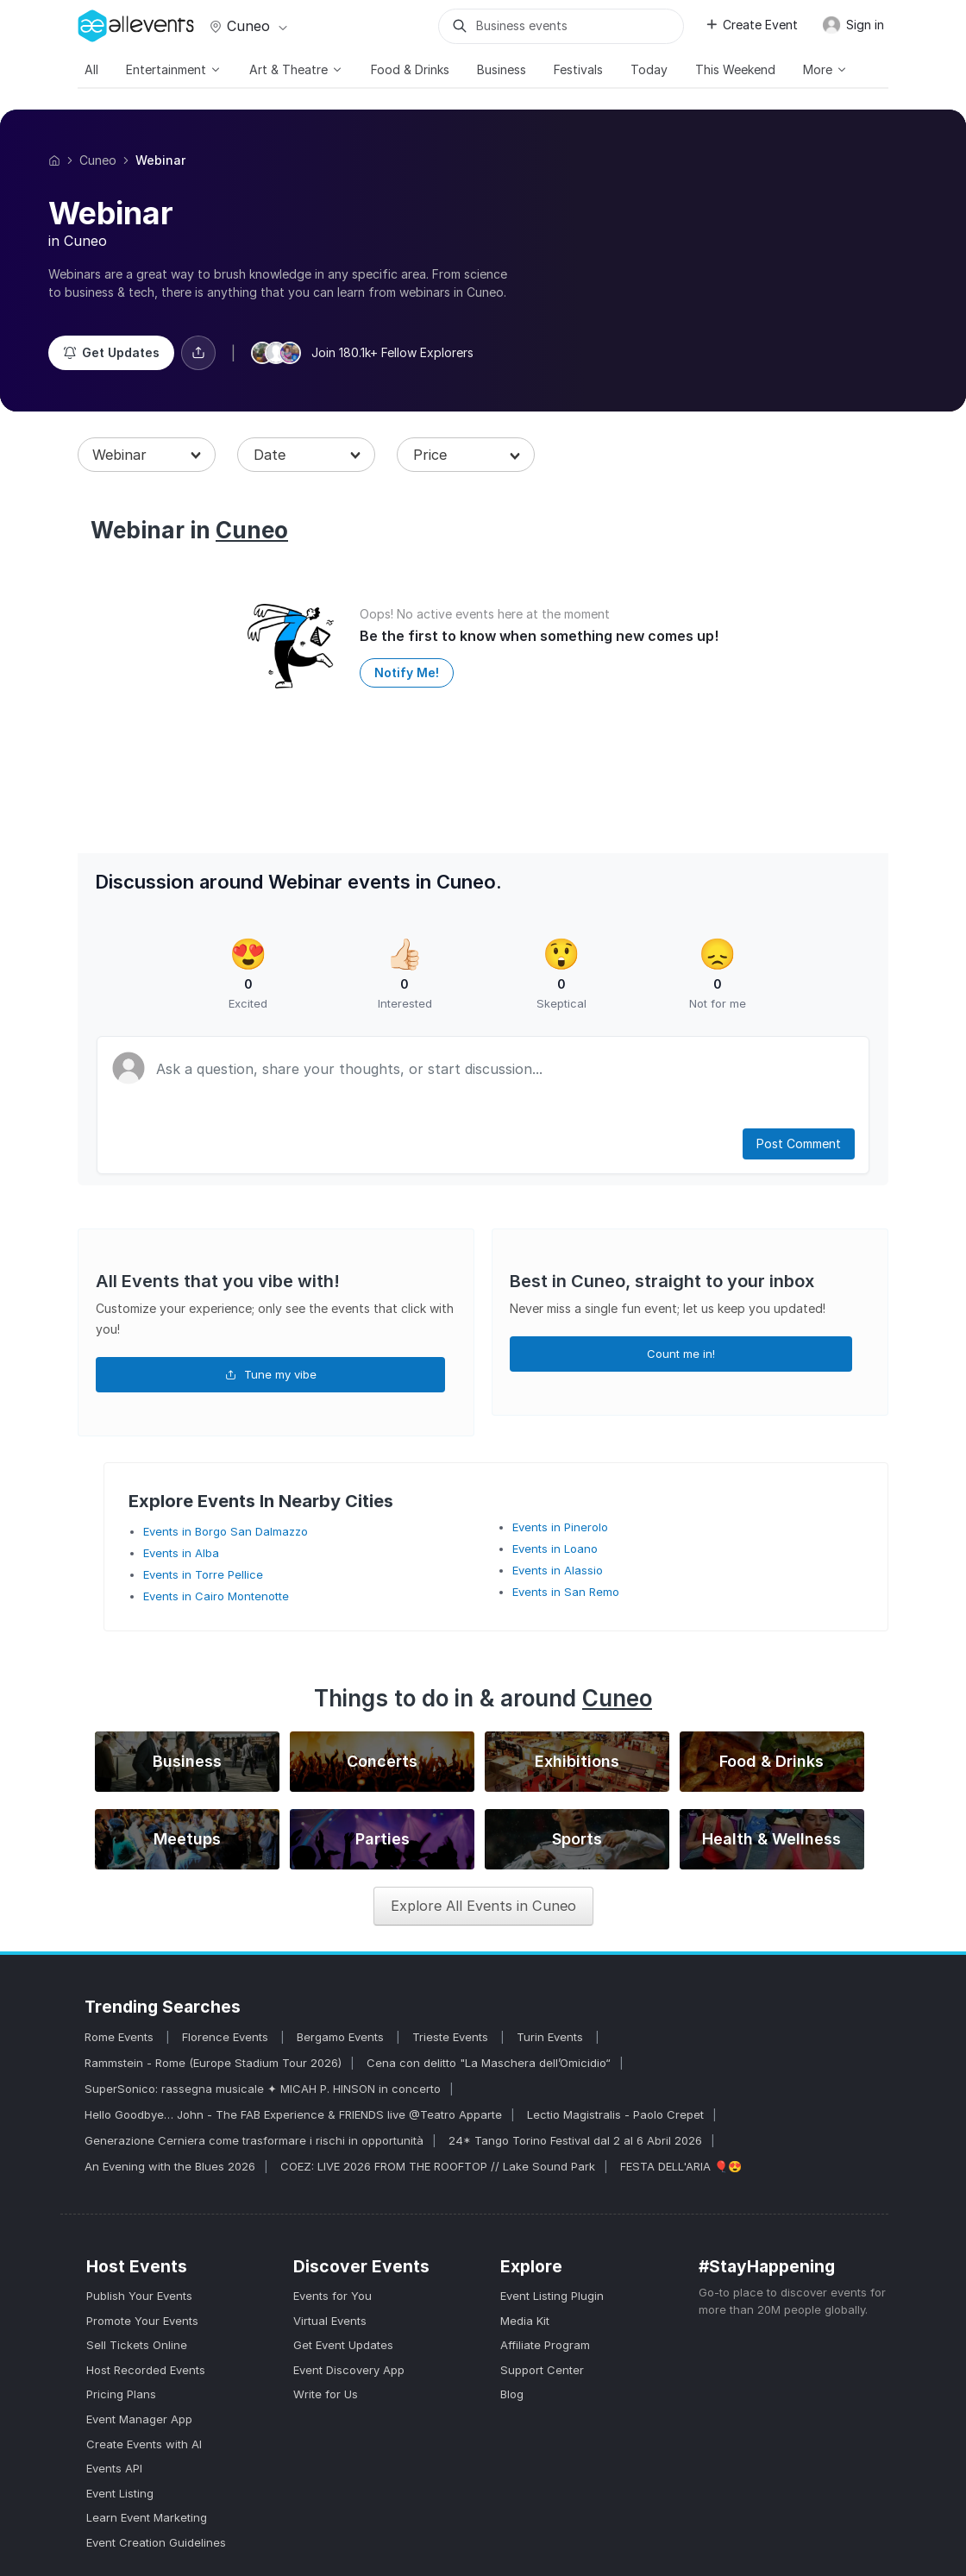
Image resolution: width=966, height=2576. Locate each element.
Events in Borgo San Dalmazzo (225, 1531)
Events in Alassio (557, 1570)
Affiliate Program (545, 2345)
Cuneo (247, 26)
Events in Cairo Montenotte (216, 1596)
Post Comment (798, 1143)
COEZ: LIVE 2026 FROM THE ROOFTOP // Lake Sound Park (437, 2166)
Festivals (578, 69)
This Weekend (735, 69)
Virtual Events (330, 2321)
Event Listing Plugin (552, 2296)
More (825, 69)
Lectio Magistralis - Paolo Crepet (615, 2114)
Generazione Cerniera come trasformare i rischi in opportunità (254, 2140)
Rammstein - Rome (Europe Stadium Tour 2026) (213, 2063)
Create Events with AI (144, 2444)
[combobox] (147, 454)
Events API (114, 2468)
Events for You (332, 2296)
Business (501, 69)
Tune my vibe (271, 1374)
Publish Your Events (139, 2296)
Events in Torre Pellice (203, 1574)
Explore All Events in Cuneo (483, 1905)
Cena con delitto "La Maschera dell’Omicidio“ (489, 2063)
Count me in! (681, 1353)
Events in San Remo (565, 1592)
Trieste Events (452, 2037)
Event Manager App (139, 2419)
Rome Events (121, 2037)
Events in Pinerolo (560, 1527)
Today (649, 69)
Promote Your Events (142, 2321)
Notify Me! (406, 672)
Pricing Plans (121, 2394)
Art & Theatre (296, 69)
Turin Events (551, 2037)
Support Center (542, 2370)
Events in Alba (181, 1553)
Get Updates (111, 352)
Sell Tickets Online (136, 2345)
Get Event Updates (343, 2345)
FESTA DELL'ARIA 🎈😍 (681, 2166)
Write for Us (325, 2394)
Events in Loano (555, 1548)
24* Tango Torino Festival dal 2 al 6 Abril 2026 (575, 2140)
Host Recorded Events (145, 2370)
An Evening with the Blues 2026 (170, 2166)
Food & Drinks (410, 69)
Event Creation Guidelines (156, 2542)
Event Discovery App (349, 2370)
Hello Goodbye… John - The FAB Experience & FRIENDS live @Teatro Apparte (293, 2114)
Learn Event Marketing (146, 2517)
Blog (512, 2394)
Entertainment (174, 69)
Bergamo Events (342, 2037)
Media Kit (524, 2321)
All (91, 69)
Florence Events (227, 2037)
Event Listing (120, 2493)
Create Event (751, 24)
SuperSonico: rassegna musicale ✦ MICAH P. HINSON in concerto (263, 2088)
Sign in (853, 25)
